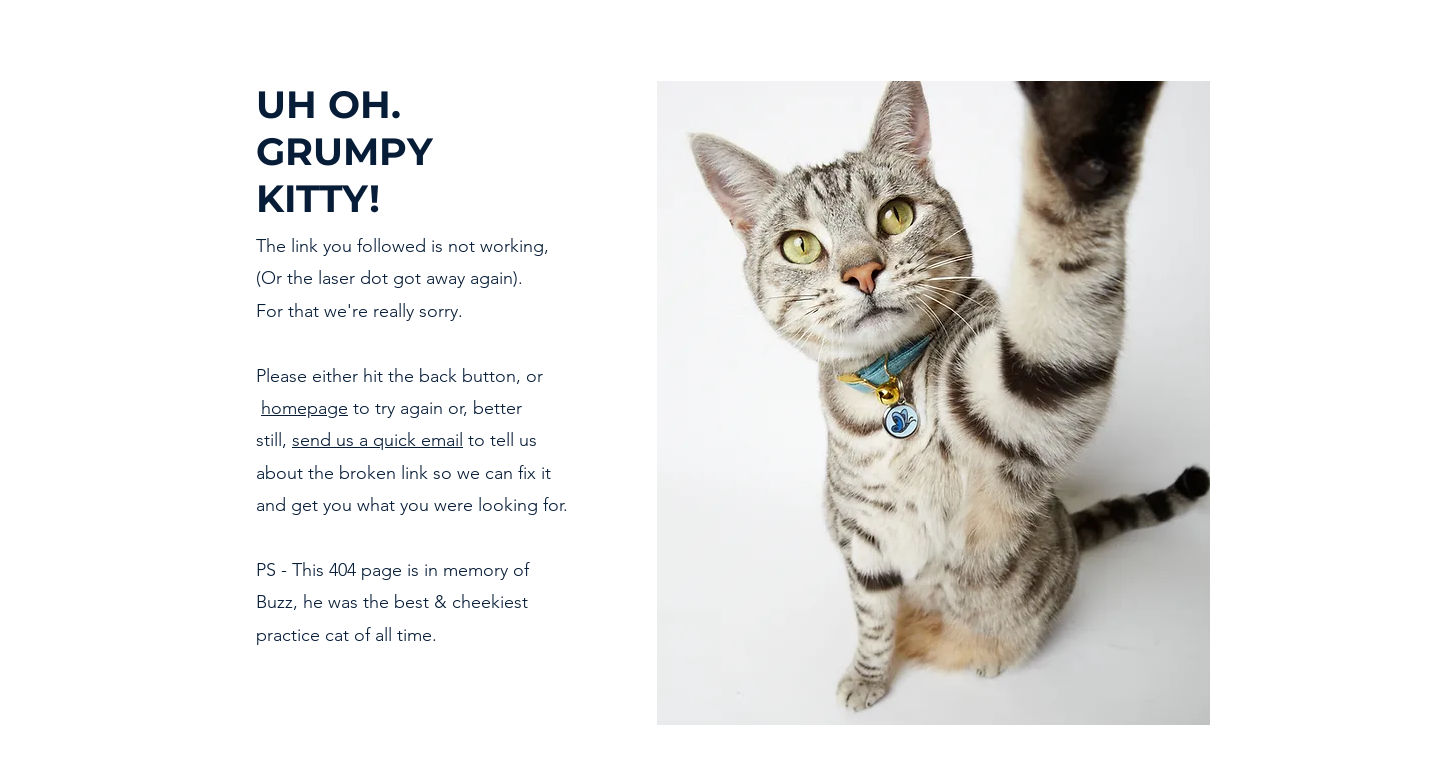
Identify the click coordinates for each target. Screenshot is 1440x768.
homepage (304, 408)
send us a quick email (377, 440)
